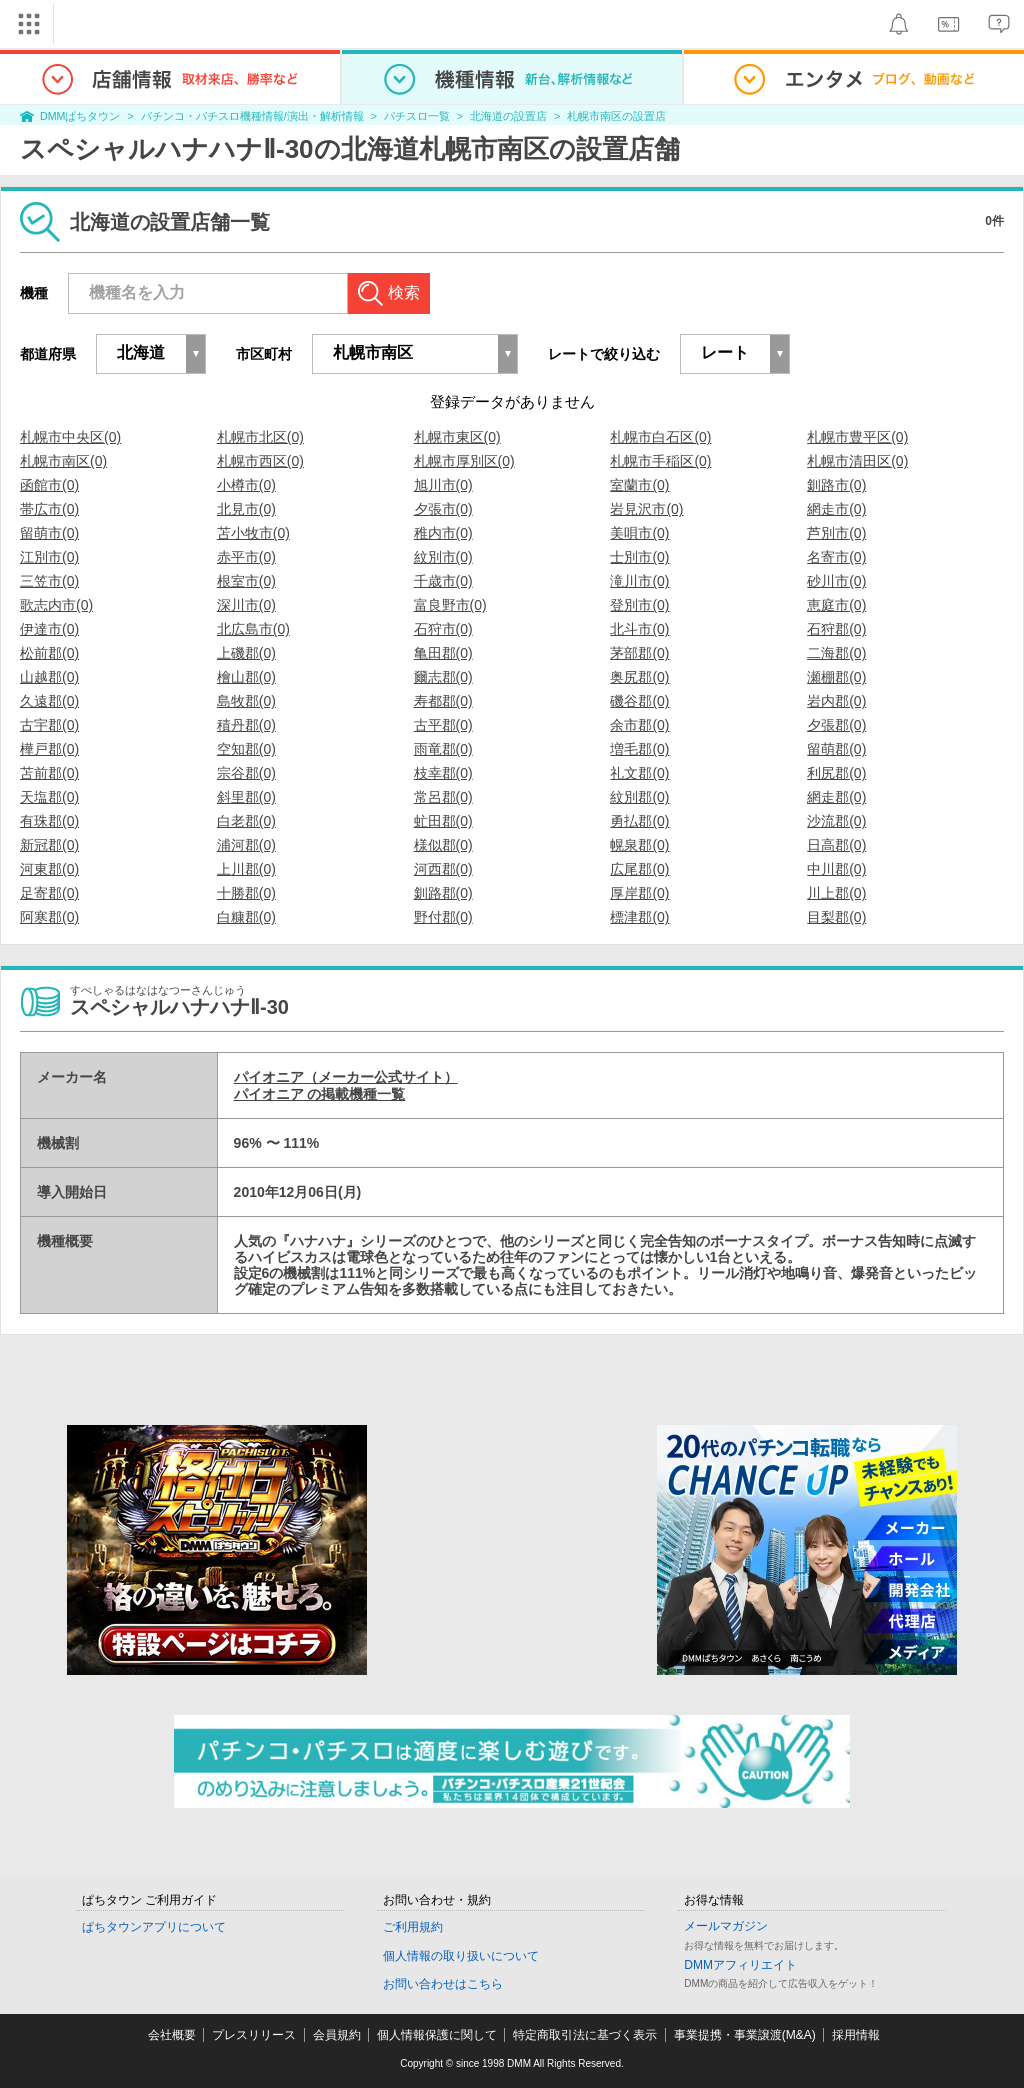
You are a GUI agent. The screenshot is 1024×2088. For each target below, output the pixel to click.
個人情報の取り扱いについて (461, 1956)
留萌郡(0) (836, 749)
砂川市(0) (836, 581)
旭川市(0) (443, 485)
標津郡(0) (639, 917)
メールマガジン (726, 1926)
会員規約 (337, 2035)
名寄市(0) (836, 557)
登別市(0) (639, 605)
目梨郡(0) (836, 917)
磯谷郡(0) (639, 701)
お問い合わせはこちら (443, 1984)
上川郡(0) (246, 869)
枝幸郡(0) (443, 773)
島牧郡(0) (246, 701)
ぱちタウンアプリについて (154, 1927)
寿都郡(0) (443, 701)
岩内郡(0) (836, 701)
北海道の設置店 (508, 116)
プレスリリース (254, 2035)
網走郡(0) (836, 797)
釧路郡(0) (443, 893)
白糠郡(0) (246, 917)
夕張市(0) (443, 509)
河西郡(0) (443, 869)
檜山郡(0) (246, 677)
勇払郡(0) (639, 821)
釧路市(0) (836, 485)
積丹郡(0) (246, 725)
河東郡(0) (49, 869)
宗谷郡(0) (246, 773)
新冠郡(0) (49, 845)
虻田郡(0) (443, 821)
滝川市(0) (639, 581)
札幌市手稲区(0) (660, 461)
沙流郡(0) (836, 821)
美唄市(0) (639, 533)
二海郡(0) (836, 653)
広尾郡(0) (639, 869)
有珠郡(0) (49, 821)
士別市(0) (639, 557)
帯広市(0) (49, 509)
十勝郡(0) (246, 893)
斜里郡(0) (246, 797)
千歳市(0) (443, 581)
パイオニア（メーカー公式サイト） (346, 1077)
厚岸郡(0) (639, 893)
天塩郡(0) (49, 797)
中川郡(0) (836, 869)
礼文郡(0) (639, 773)
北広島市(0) (253, 629)
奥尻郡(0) (639, 677)
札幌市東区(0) (457, 437)
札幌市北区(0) (260, 437)
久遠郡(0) (49, 701)
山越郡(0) (49, 677)
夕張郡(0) (836, 725)
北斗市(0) (639, 629)
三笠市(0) (49, 581)
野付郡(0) (443, 917)
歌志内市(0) (56, 605)
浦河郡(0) (246, 845)
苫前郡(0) (49, 773)
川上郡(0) (836, 893)
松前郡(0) (49, 653)
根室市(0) (246, 581)
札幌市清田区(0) (857, 461)
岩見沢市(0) (646, 509)
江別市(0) (49, 557)
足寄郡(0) (49, 893)
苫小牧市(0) (253, 533)
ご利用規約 (413, 1927)
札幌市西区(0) (260, 461)
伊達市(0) (49, 629)
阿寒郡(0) (49, 917)
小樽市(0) (246, 485)
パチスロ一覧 (417, 116)
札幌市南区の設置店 (616, 116)
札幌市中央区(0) (70, 437)
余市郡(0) (639, 725)
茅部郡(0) (639, 653)
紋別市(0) (443, 557)
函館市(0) (49, 485)
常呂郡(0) (443, 797)
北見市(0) (246, 509)
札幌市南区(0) (63, 461)
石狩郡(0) (836, 629)
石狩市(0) (443, 629)
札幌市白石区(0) (660, 437)
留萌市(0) (49, 533)
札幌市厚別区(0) (464, 461)
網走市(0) (836, 509)
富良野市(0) (450, 605)
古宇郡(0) (49, 725)
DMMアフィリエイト (740, 1965)
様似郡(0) (443, 845)
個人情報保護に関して (437, 2035)
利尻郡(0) (836, 773)
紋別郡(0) (639, 797)
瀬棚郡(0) (836, 677)
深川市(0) (246, 605)
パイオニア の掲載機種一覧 (320, 1094)
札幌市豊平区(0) (857, 437)
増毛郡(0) (639, 749)
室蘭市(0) (639, 485)
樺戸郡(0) (49, 749)
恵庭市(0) (836, 605)
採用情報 (856, 2035)
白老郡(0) (246, 821)
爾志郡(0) (443, 677)
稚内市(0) (443, 533)
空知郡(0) (246, 749)
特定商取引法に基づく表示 (585, 2035)
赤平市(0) (246, 557)
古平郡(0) (443, 725)
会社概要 (172, 2035)
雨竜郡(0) (443, 749)
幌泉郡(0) (639, 845)
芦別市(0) (836, 533)
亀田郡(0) (443, 653)
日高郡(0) (836, 845)
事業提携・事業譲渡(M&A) (745, 2035)
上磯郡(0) (246, 653)
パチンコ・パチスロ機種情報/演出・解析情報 (252, 116)
